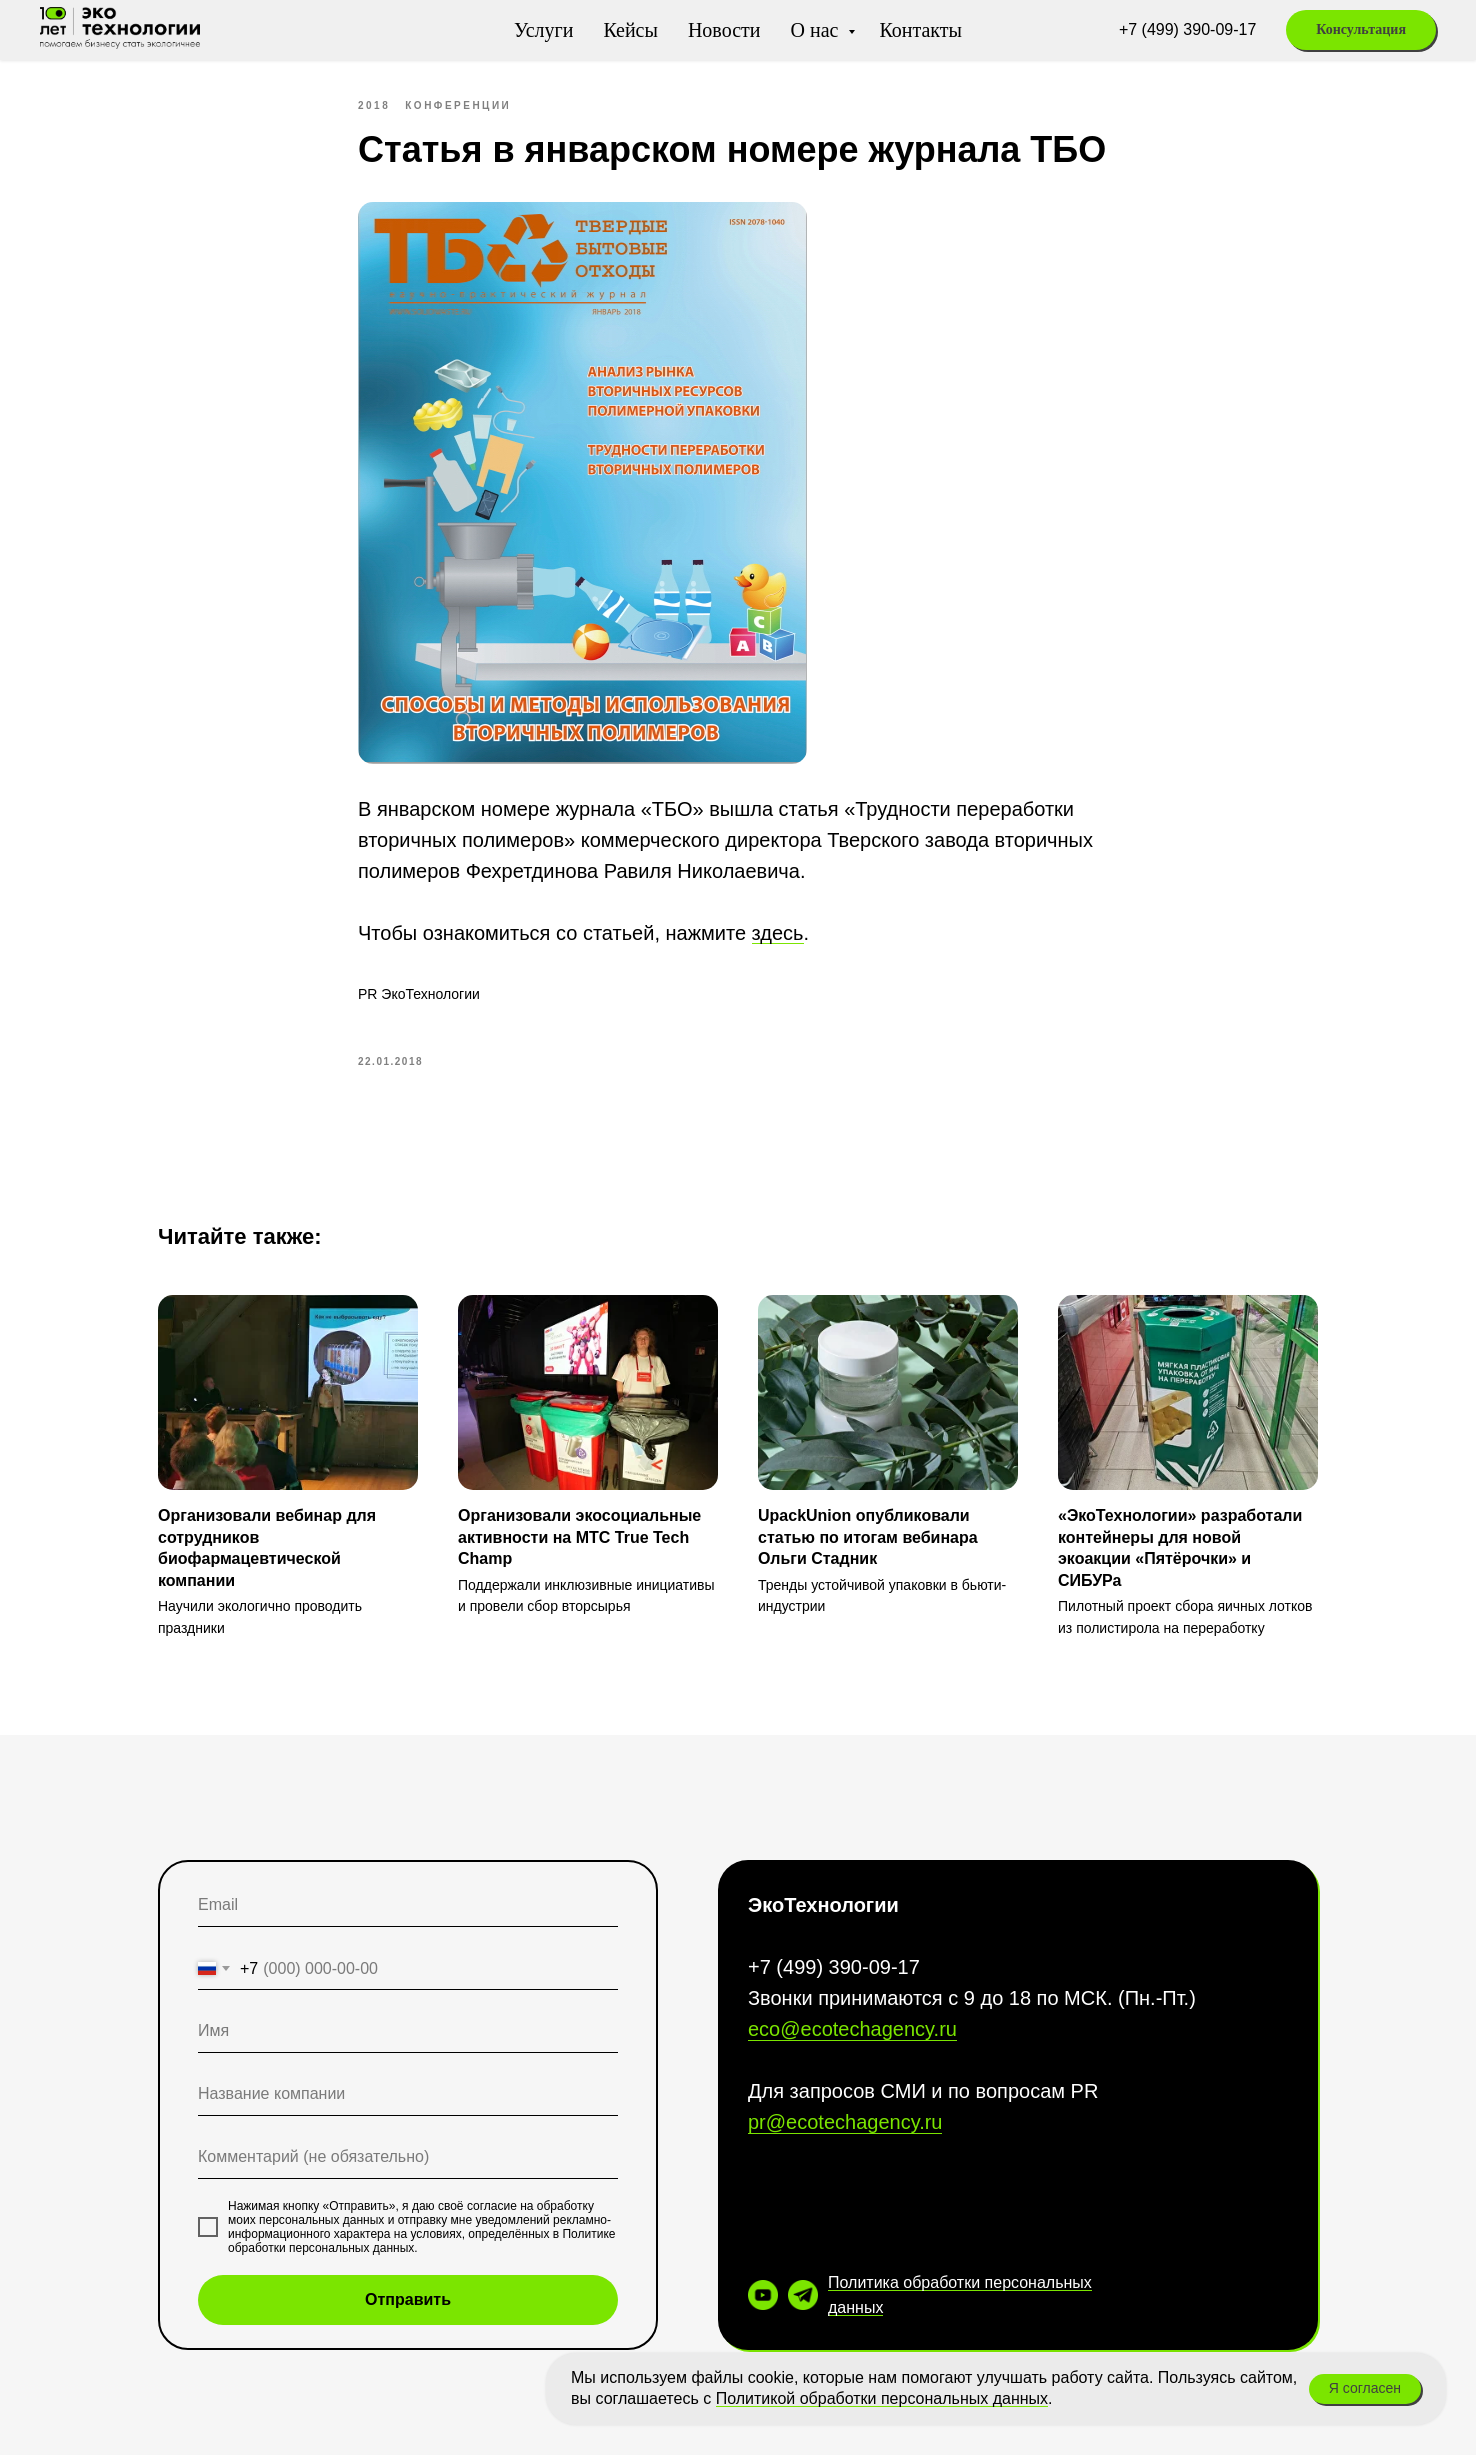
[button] (1361, 30)
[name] (408, 2031)
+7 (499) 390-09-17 (1187, 29)
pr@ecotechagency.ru (845, 2122)
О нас (817, 30)
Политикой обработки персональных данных (882, 2398)
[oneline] (408, 2094)
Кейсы (630, 30)
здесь (778, 933)
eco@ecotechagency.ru (852, 2029)
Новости (724, 30)
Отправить (408, 2299)
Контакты (920, 30)
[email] (408, 1905)
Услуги (544, 30)
